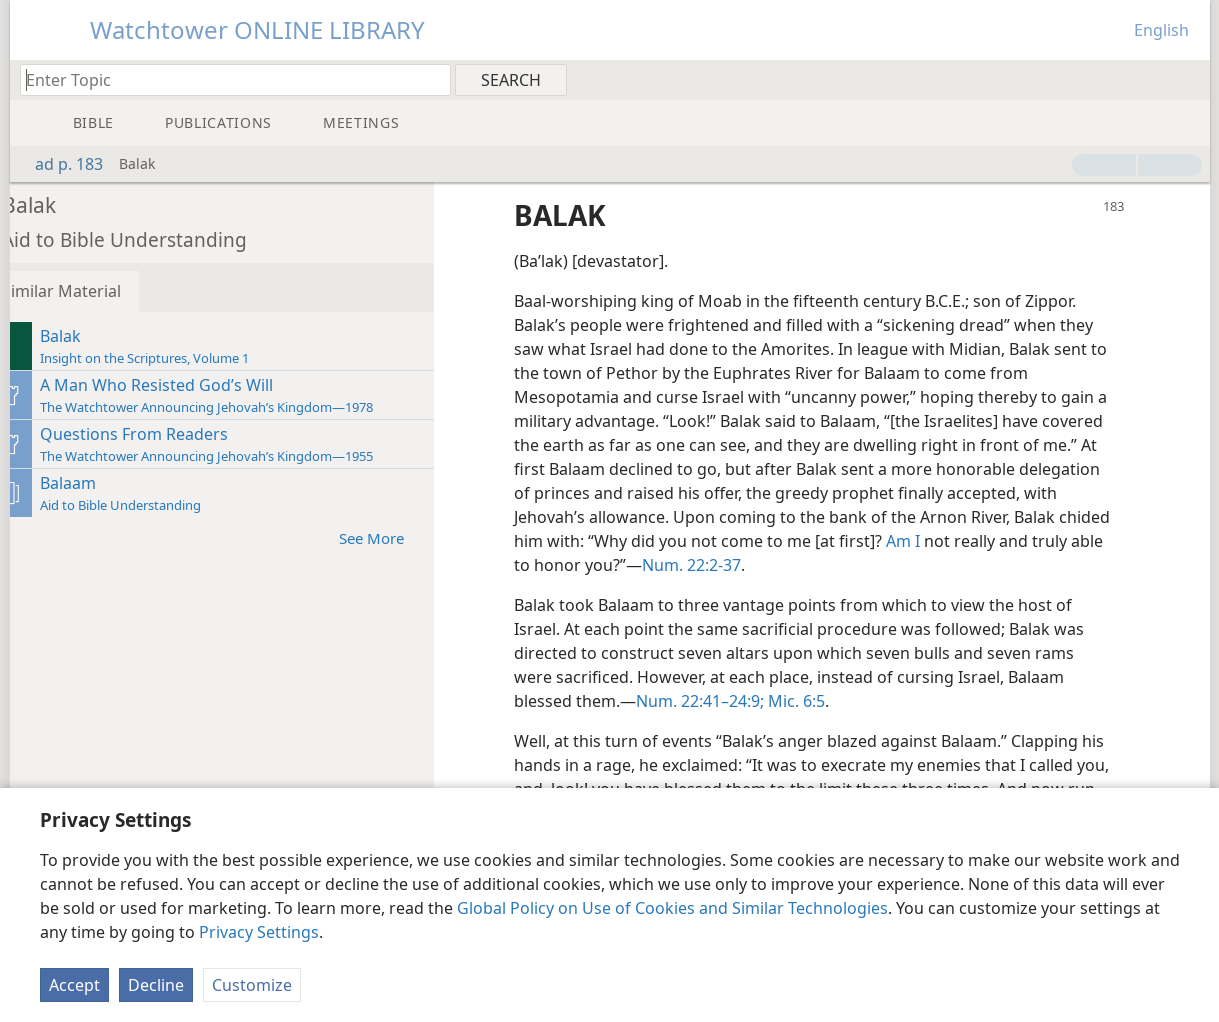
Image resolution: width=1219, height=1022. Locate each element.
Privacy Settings (259, 932)
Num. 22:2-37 (870, 565)
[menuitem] (1187, 79)
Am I (1072, 541)
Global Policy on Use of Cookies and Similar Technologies (672, 908)
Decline (156, 985)
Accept (74, 985)
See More (407, 537)
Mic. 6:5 (820, 701)
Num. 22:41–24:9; (726, 701)
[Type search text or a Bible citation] (226, 79)
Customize (252, 985)
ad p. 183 (59, 164)
